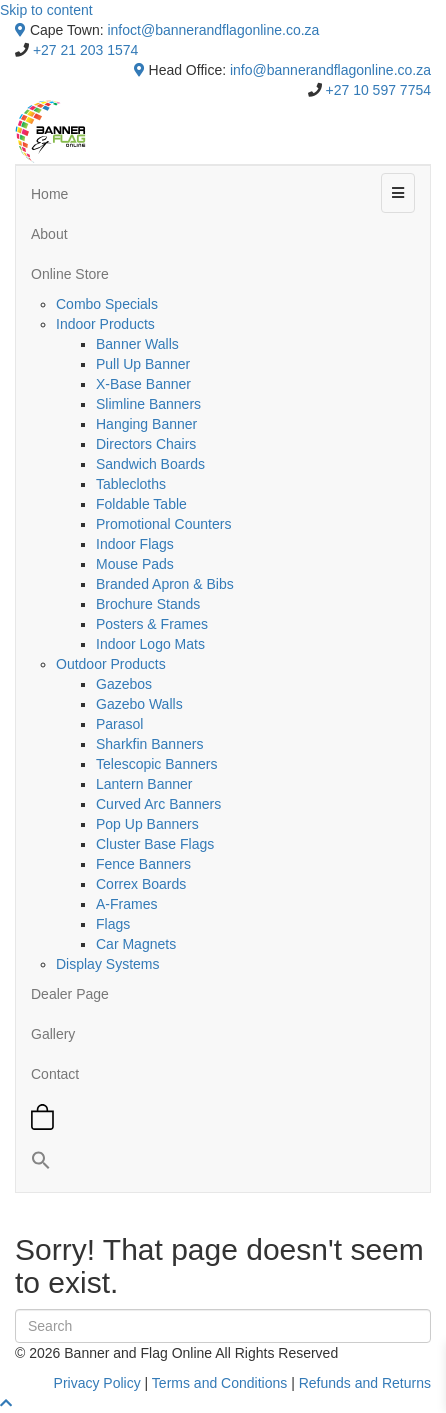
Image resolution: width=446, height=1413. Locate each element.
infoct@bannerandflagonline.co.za (213, 30)
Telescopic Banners (156, 764)
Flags (113, 924)
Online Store (70, 274)
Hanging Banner (146, 424)
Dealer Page (70, 994)
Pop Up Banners (147, 824)
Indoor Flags (135, 544)
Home (49, 194)
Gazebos (124, 684)
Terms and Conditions (219, 1383)
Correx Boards (141, 884)
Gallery (53, 1034)
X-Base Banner (143, 384)
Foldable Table (141, 504)
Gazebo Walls (139, 704)
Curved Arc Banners (158, 804)
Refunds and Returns (365, 1383)
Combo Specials (107, 304)
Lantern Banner (144, 784)
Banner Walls (137, 344)
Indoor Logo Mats (150, 644)
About (49, 234)
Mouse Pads (135, 564)
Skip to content (46, 10)
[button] (223, 1162)
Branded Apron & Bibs (165, 584)
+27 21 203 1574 (86, 50)
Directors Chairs (146, 444)
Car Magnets (136, 944)
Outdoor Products (111, 664)
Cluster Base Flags (155, 844)
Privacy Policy (97, 1383)
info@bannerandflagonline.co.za (330, 70)
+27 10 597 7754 (379, 90)
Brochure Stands (148, 604)
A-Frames (126, 904)
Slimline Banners (148, 404)
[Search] (223, 1326)
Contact (55, 1074)
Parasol (119, 724)
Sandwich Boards (150, 464)
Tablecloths (131, 484)
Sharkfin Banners (149, 744)
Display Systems (107, 964)
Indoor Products (105, 324)
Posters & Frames (152, 624)
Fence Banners (143, 864)
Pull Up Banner (143, 364)
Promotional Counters (163, 524)
